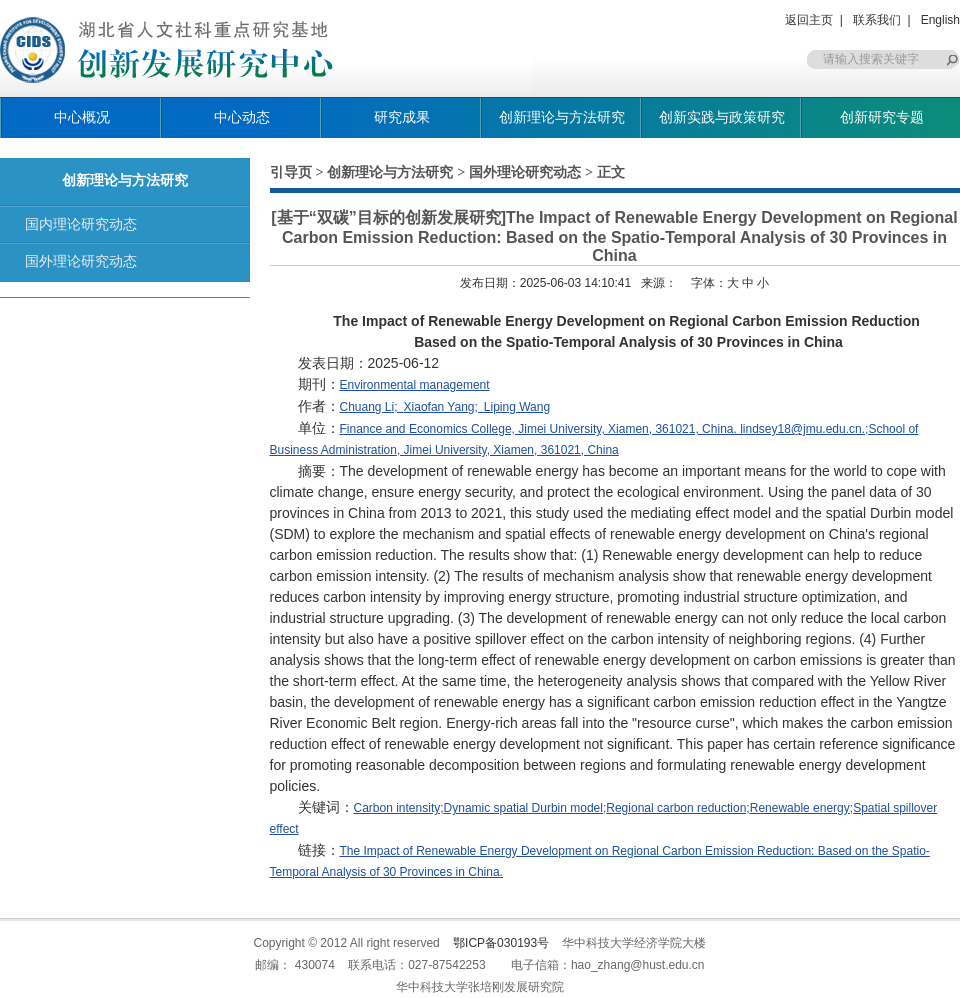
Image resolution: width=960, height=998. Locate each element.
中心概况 (82, 117)
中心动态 (242, 117)
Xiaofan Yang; (444, 407)
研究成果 (402, 117)
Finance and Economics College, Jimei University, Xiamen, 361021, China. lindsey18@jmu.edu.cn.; (604, 429)
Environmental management (415, 385)
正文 (611, 172)
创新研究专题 (882, 117)
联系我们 (877, 20)
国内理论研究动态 (81, 224)
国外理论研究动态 (81, 261)
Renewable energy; (801, 808)
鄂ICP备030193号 (501, 943)
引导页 (291, 172)
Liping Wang (517, 407)
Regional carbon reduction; (677, 808)
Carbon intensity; (399, 808)
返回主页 (809, 20)
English (940, 20)
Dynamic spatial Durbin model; (525, 808)
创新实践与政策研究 (722, 117)
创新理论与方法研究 (562, 117)
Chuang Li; (372, 407)
